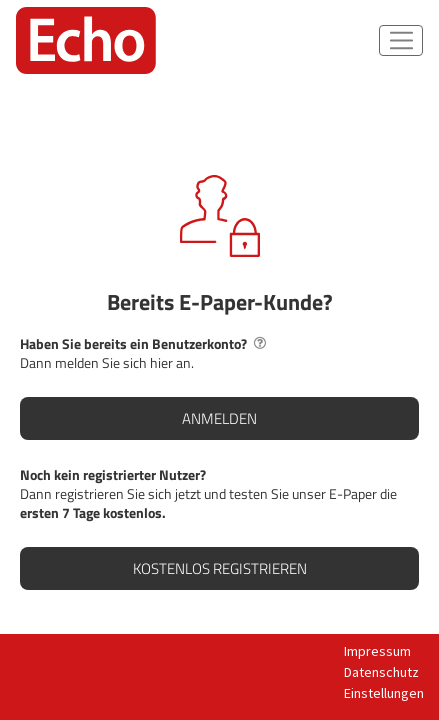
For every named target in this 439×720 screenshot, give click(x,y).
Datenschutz (381, 672)
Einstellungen (384, 693)
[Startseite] (86, 40)
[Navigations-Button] (401, 40)
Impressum (377, 651)
